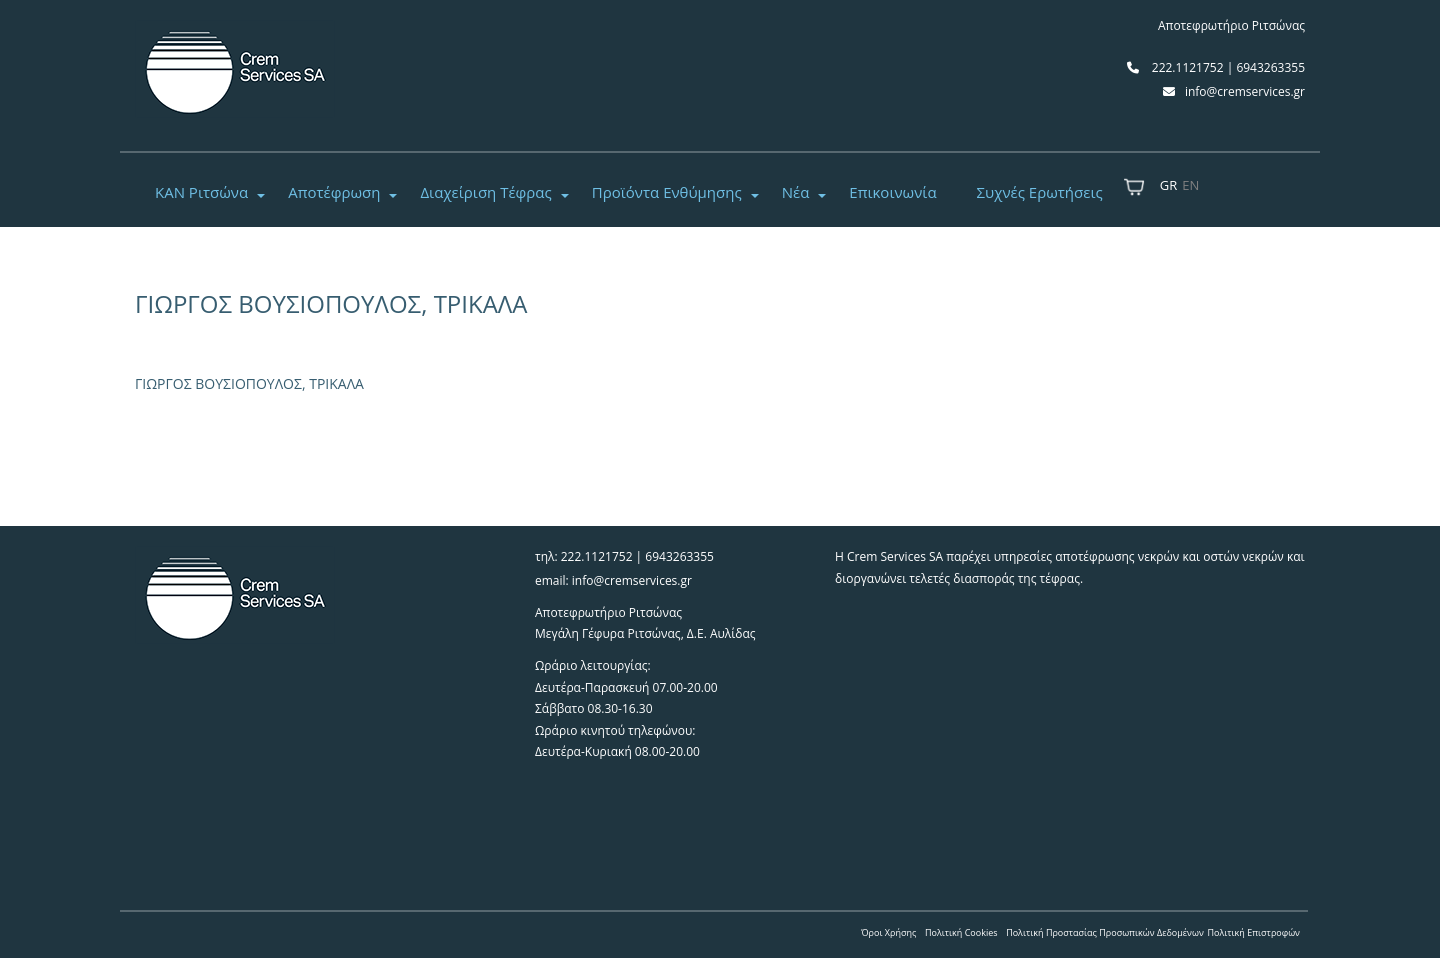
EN (1190, 185)
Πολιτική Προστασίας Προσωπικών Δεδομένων (1105, 932)
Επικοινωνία (892, 192)
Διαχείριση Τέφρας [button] (485, 192)
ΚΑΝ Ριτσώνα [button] (201, 192)
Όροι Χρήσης (888, 932)
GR (1168, 185)
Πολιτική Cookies (961, 932)
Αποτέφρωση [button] (334, 192)
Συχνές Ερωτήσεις (1040, 192)
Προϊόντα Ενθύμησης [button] (667, 192)
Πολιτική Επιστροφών (1253, 932)
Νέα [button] (796, 192)
